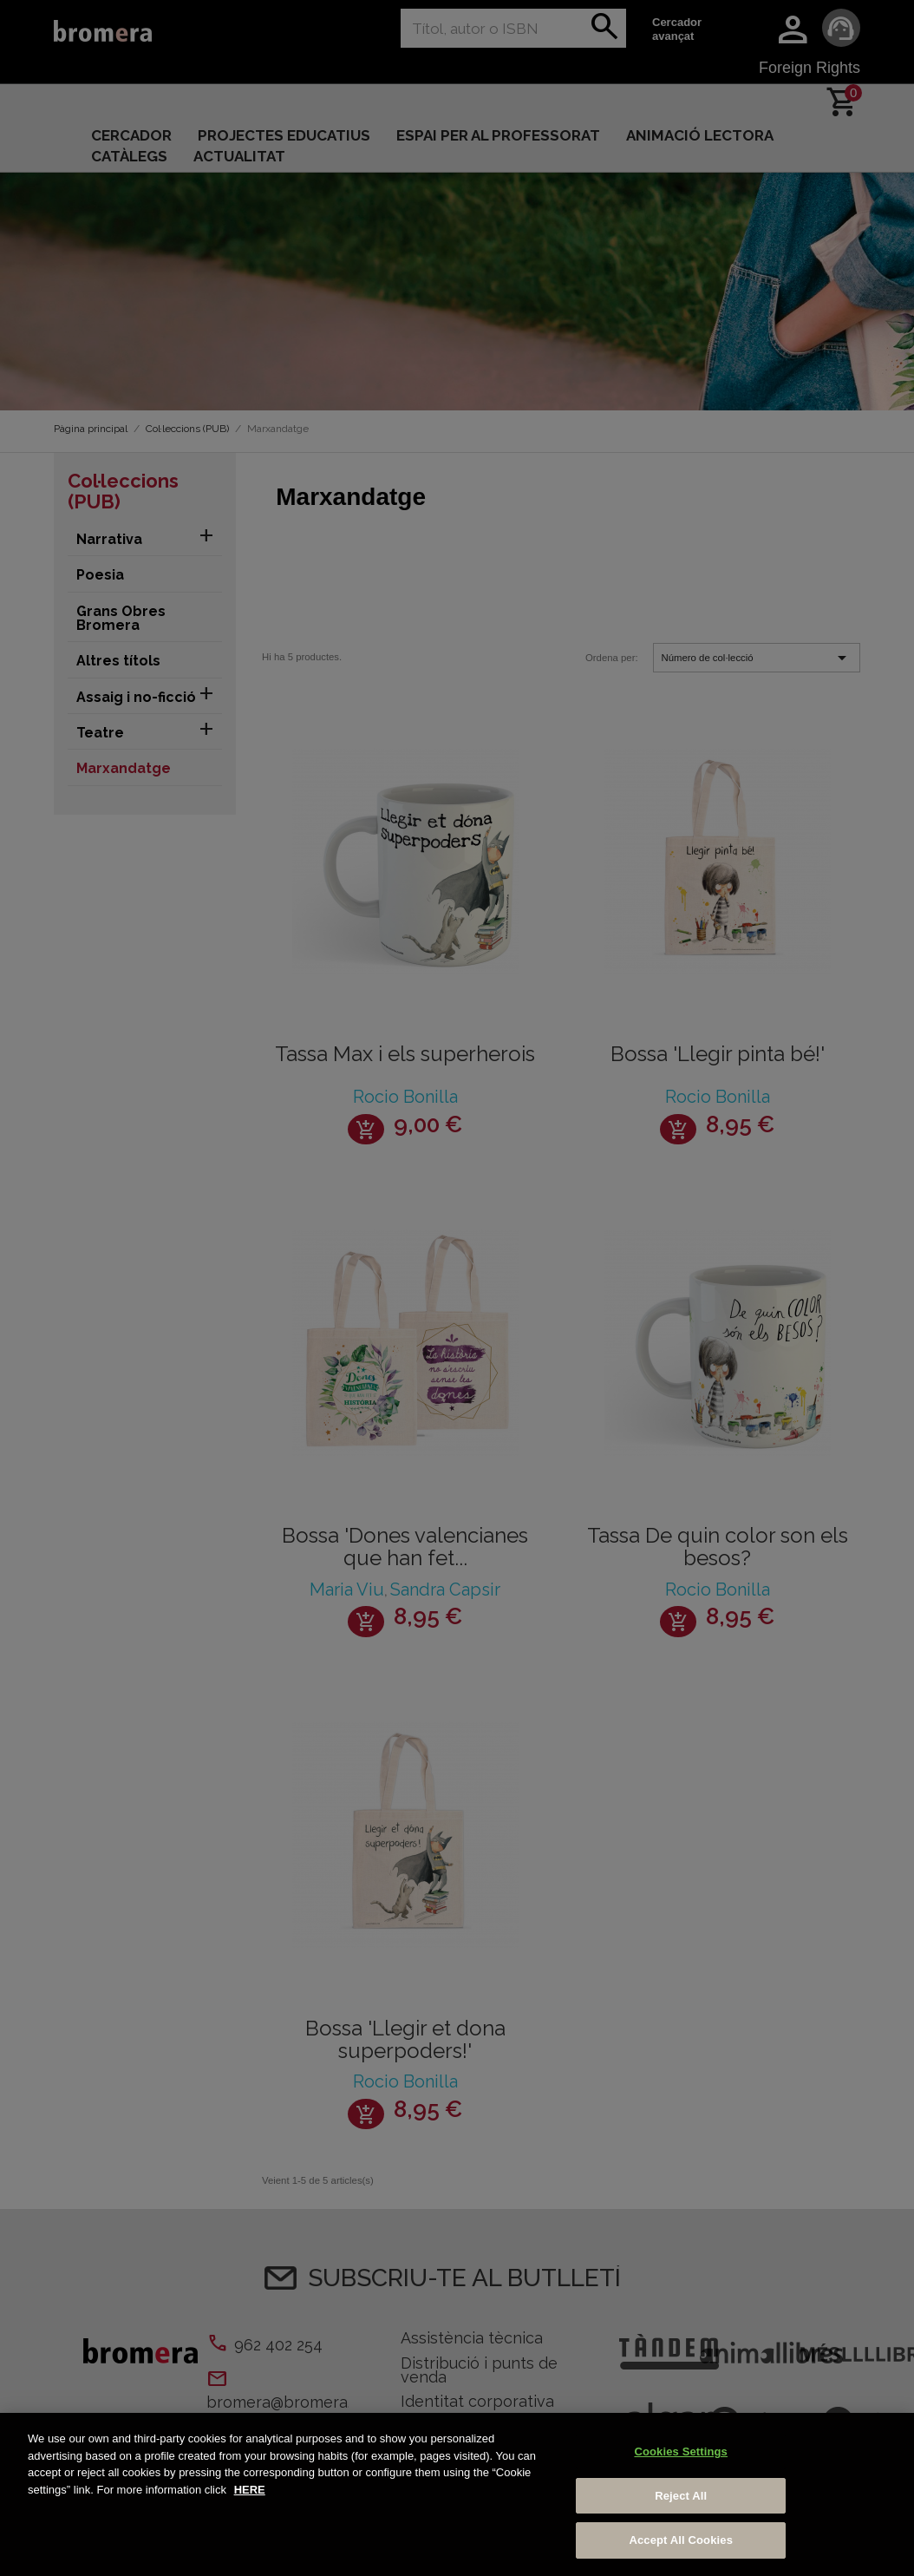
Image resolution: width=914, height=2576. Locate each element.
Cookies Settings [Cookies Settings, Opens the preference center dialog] (681, 2451)
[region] (457, 2494)
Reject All (681, 2495)
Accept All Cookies (681, 2540)
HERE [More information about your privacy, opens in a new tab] (249, 2489)
